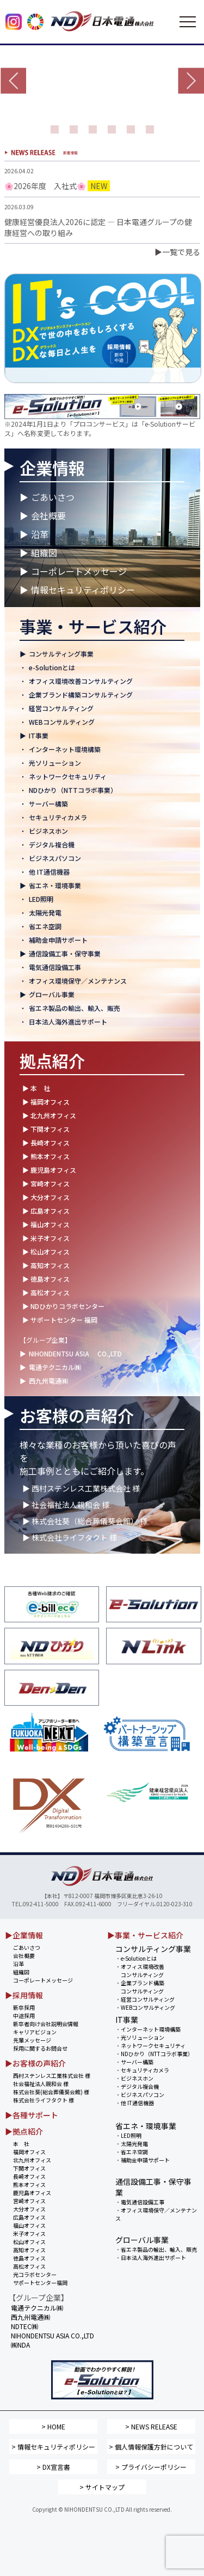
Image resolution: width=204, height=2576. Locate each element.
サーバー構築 (48, 803)
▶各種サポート (31, 2115)
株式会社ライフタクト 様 (43, 2100)
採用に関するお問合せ (40, 2048)
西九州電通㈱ (48, 1380)
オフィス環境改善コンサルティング (81, 681)
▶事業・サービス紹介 (145, 1935)
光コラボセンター (35, 2274)
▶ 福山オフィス (46, 1224)
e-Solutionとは (52, 667)
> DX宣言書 (53, 2466)
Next (191, 81)
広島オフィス (29, 2217)
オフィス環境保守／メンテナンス (78, 980)
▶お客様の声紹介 (35, 2063)
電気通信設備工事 (55, 967)
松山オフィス (29, 2242)
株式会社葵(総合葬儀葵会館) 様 (51, 2092)
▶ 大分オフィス (46, 1197)
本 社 (21, 2143)
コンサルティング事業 (61, 653)
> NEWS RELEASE (151, 2426)
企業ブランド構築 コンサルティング (139, 1987)
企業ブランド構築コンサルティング (81, 694)
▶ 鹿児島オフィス (49, 1169)
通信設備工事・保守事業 (65, 953)
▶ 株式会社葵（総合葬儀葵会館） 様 (84, 1521)
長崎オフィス (29, 2176)
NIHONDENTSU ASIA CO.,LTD (75, 1353)
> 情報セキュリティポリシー (53, 2446)
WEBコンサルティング (62, 721)
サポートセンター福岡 (40, 2282)
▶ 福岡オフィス (46, 1101)
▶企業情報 (24, 1935)
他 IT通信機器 (49, 871)
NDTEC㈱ (24, 2326)
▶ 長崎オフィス (46, 1142)
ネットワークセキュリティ (68, 776)
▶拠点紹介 (24, 2131)
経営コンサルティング (61, 708)
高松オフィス (29, 2266)
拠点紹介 (52, 1060)
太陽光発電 (45, 912)
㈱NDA (20, 2344)
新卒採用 (24, 2007)
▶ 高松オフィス (46, 1292)
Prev (13, 81)
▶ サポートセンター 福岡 (59, 1319)
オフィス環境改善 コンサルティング (139, 1970)
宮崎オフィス (29, 2201)
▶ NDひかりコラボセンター (63, 1306)
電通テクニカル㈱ (55, 1367)
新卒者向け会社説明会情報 (45, 2024)
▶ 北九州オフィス (49, 1115)
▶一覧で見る (177, 251)
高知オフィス (29, 2250)
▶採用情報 (24, 1995)
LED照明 (41, 899)
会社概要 (48, 515)
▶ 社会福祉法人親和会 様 (65, 1504)
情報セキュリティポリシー (83, 589)
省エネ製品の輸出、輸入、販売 (74, 1008)
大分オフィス (29, 2209)
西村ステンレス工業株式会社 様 (51, 2075)
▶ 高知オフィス (46, 1265)
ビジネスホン (48, 830)
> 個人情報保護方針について (151, 2446)
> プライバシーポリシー (151, 2466)
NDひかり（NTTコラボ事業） (73, 790)
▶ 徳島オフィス (46, 1278)
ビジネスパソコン (55, 858)
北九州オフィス (32, 2160)
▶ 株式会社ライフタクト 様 (69, 1537)
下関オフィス (29, 2168)
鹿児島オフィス (32, 2193)
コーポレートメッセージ (79, 571)
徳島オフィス (29, 2258)
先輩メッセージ (32, 2040)
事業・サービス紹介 (93, 626)
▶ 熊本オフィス (46, 1156)
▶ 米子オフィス (46, 1237)
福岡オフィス (29, 2152)
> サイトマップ (102, 2487)
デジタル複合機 (52, 844)
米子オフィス (29, 2233)
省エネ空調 (45, 926)
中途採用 (24, 2015)
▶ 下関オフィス (46, 1129)
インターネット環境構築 (65, 749)
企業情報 (52, 468)
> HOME (53, 2426)
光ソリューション (55, 762)
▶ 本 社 (36, 1088)
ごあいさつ (53, 497)
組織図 (44, 552)
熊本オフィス (29, 2184)
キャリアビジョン (35, 2032)
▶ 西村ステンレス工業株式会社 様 (81, 1488)
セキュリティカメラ (58, 817)
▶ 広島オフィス (46, 1210)
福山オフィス (29, 2225)
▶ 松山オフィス (46, 1251)
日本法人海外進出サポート (68, 1021)
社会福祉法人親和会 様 (41, 2084)
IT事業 (38, 735)
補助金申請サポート (58, 939)
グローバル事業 (52, 994)
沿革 (39, 534)
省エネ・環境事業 (55, 885)
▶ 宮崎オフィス (46, 1183)
